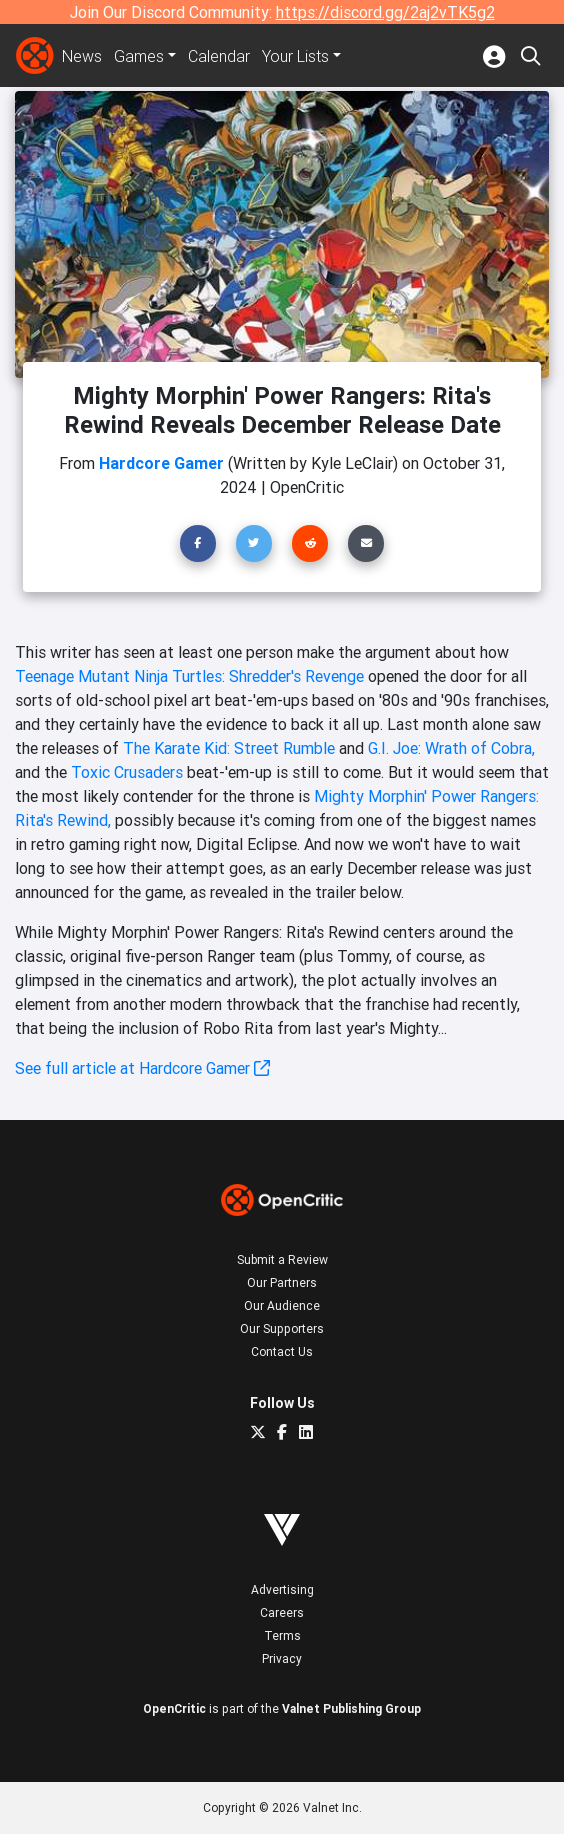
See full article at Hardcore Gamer (142, 1068)
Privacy (282, 1658)
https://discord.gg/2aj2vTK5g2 (385, 12)
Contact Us (282, 1351)
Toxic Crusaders (127, 772)
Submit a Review (282, 1259)
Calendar (219, 56)
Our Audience (282, 1305)
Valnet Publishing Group (351, 1708)
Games (139, 56)
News (82, 56)
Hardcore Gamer (161, 463)
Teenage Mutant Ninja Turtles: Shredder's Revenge (189, 676)
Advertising (282, 1589)
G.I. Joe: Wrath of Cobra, (451, 748)
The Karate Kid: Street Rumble (229, 748)
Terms (282, 1635)
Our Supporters (282, 1328)
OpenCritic (174, 1708)
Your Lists (295, 56)
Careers (282, 1612)
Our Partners (282, 1282)
